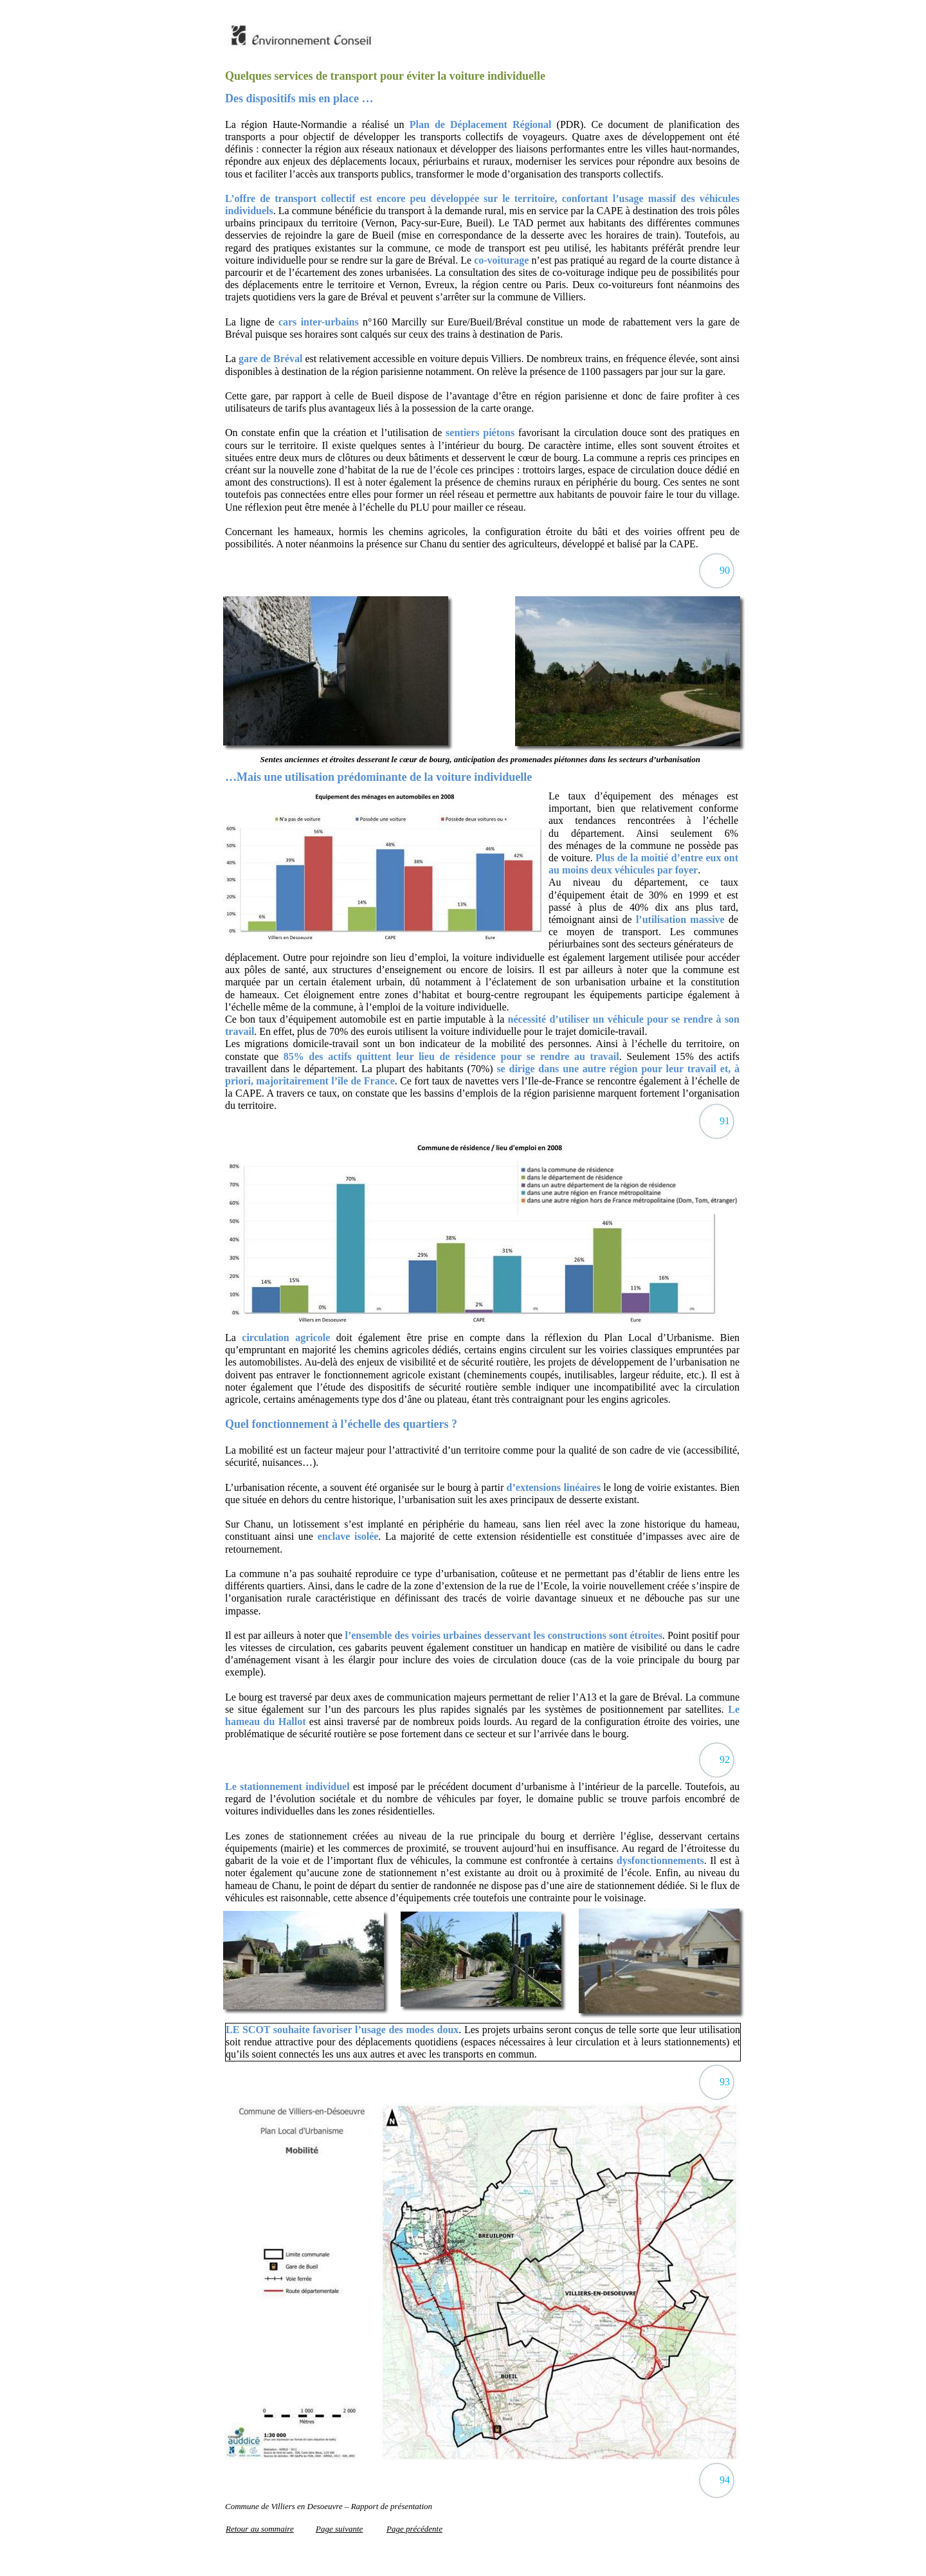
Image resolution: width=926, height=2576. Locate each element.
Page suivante (339, 2529)
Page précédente (414, 2529)
